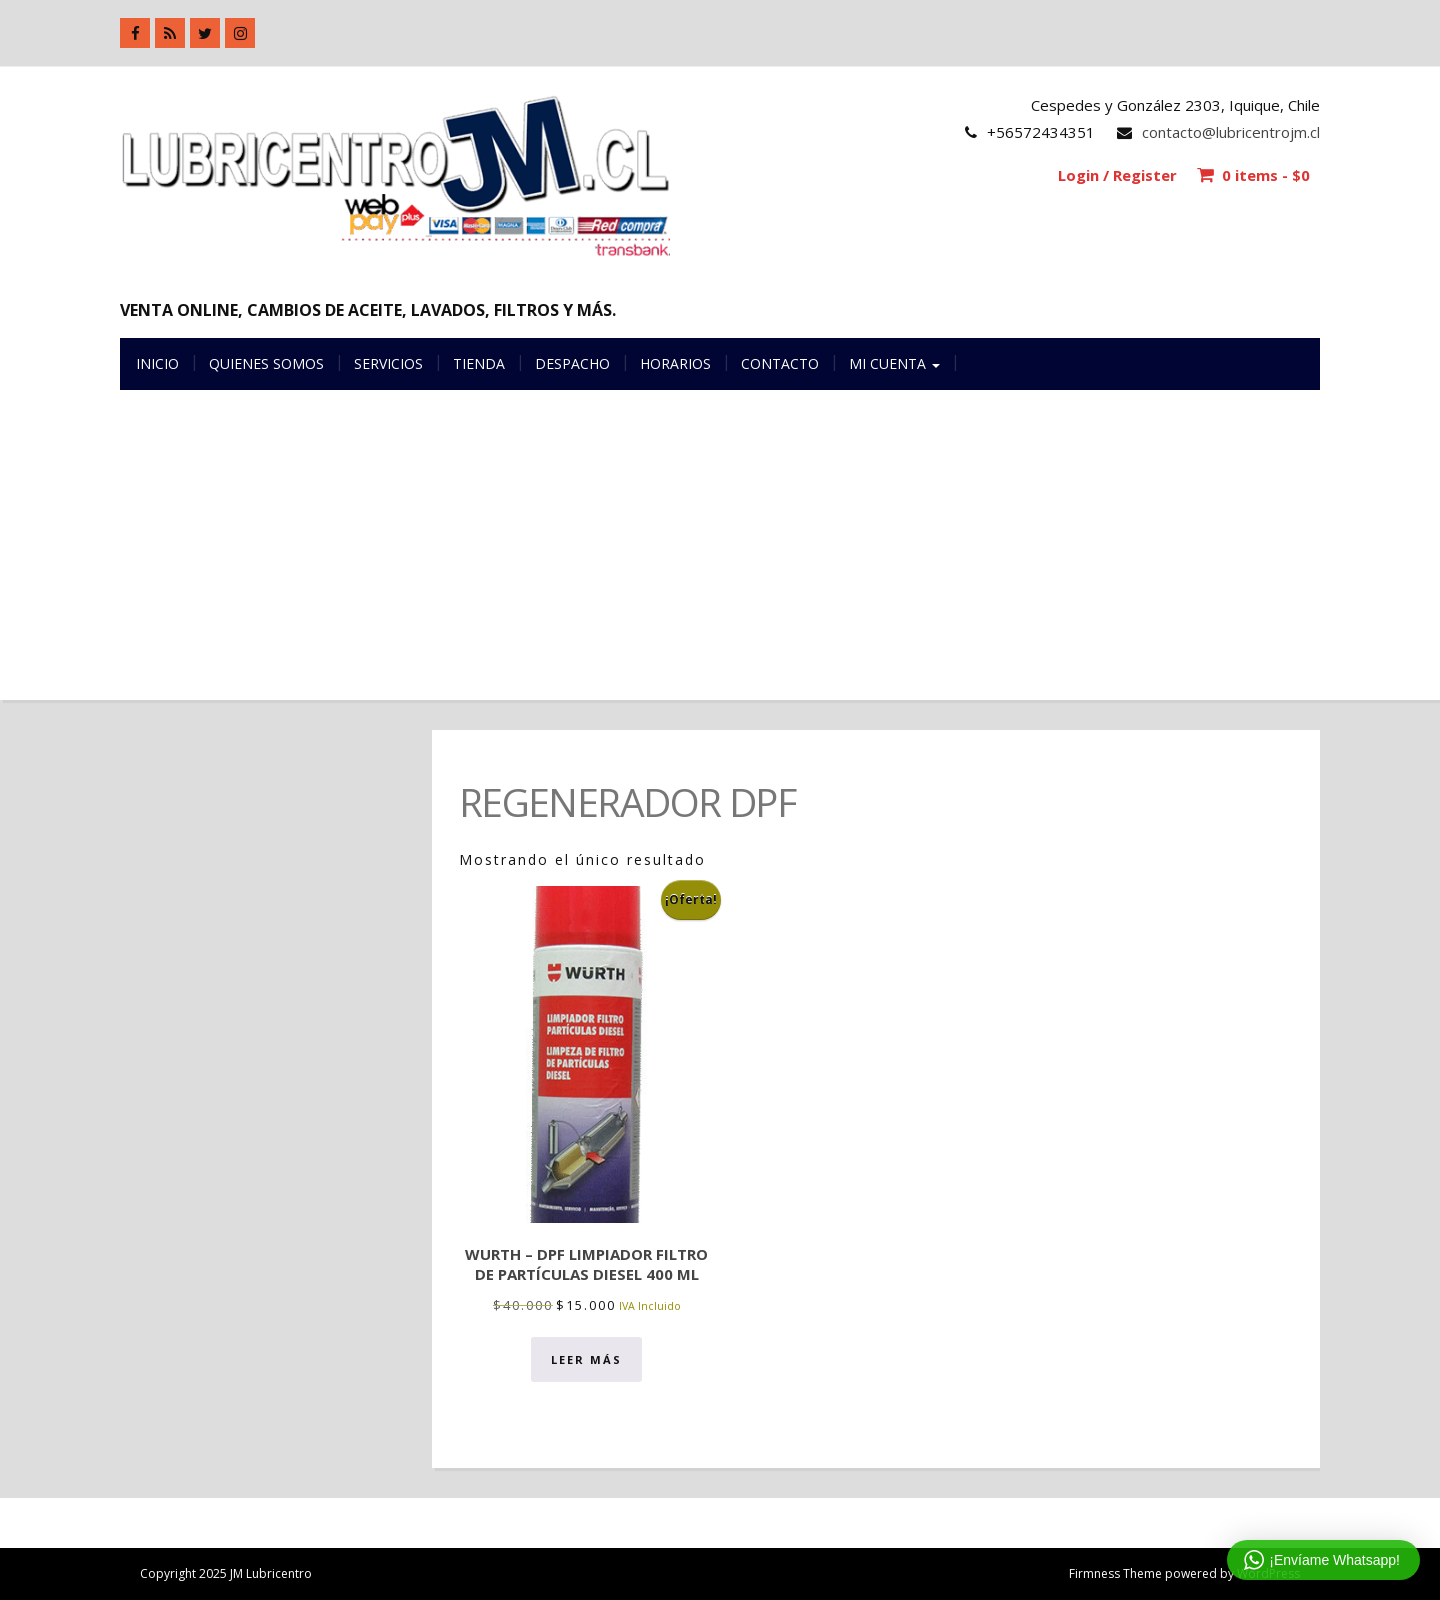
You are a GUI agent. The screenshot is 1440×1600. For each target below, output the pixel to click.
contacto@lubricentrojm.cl (1231, 132)
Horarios (675, 363)
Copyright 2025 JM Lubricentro (226, 1573)
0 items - (1266, 175)
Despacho (572, 363)
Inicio (157, 363)
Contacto (780, 363)
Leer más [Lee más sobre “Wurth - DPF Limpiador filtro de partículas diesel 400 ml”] (586, 1359)
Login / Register (1117, 175)
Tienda (479, 363)
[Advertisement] (720, 560)
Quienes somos (266, 363)
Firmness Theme (1115, 1573)
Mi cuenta (894, 363)
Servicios (388, 363)
